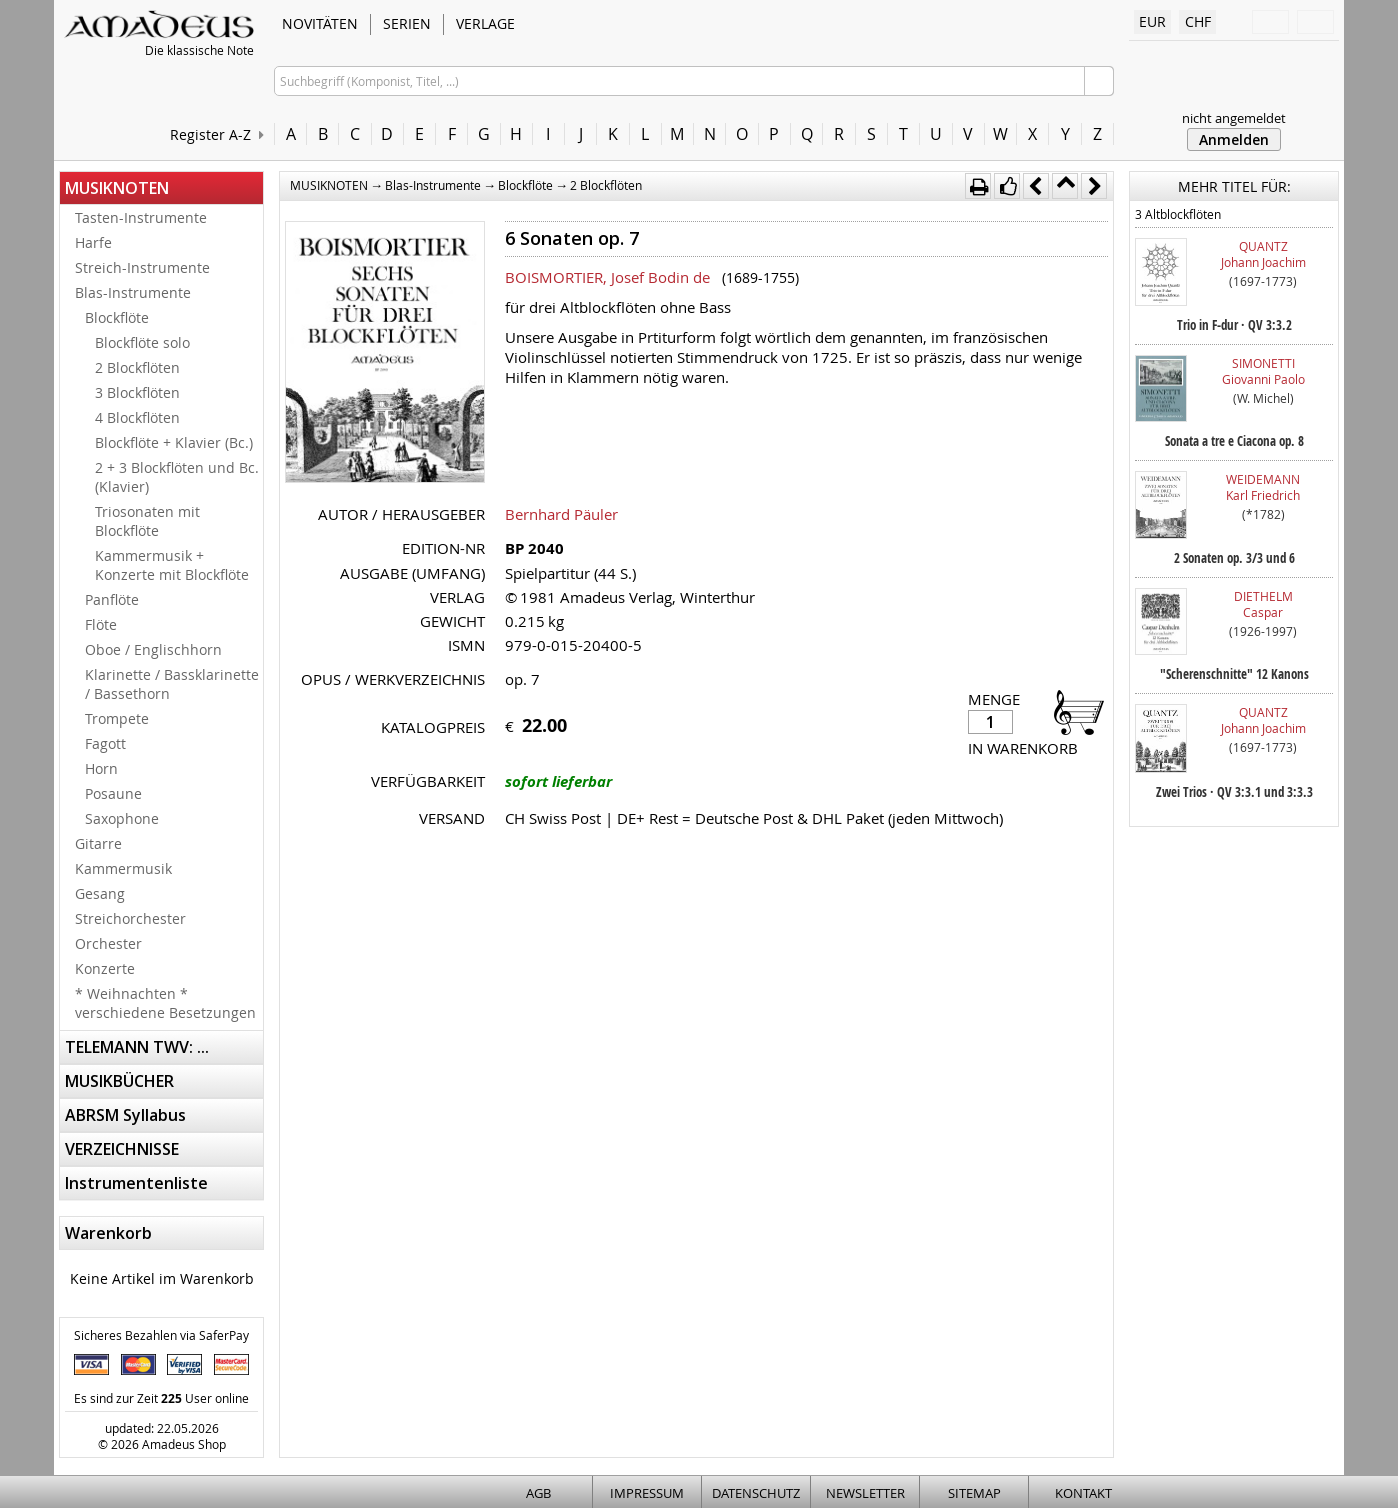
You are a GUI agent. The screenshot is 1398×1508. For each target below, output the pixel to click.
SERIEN (407, 23)
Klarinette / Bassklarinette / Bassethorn (172, 684)
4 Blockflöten (137, 417)
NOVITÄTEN (320, 23)
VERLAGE (485, 23)
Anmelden (1234, 139)
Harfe (93, 242)
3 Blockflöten (137, 392)
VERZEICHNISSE (122, 1149)
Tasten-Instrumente (141, 217)
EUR (1152, 21)
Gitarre (98, 843)
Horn (101, 768)
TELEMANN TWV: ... (137, 1047)
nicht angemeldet (1234, 118)
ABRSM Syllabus (125, 1115)
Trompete (117, 718)
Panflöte (112, 599)
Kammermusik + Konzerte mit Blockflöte (172, 565)
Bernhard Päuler (561, 514)
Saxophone (122, 818)
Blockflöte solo (142, 342)
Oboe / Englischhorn (153, 649)
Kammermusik (123, 868)
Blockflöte (117, 317)
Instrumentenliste (136, 1183)
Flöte (101, 624)
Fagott (105, 743)
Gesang (100, 893)
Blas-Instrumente (133, 292)
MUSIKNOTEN (117, 188)
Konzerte (105, 968)
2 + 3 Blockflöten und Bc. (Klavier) (177, 477)
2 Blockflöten (137, 367)
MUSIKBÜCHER (119, 1081)
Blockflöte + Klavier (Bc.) (174, 442)
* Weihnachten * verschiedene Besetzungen (165, 1003)
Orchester (108, 943)
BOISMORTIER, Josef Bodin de (607, 277)
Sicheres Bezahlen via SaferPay (161, 1335)
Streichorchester (130, 918)
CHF (1198, 21)
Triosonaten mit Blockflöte (147, 521)
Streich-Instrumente (142, 267)
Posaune (113, 793)
